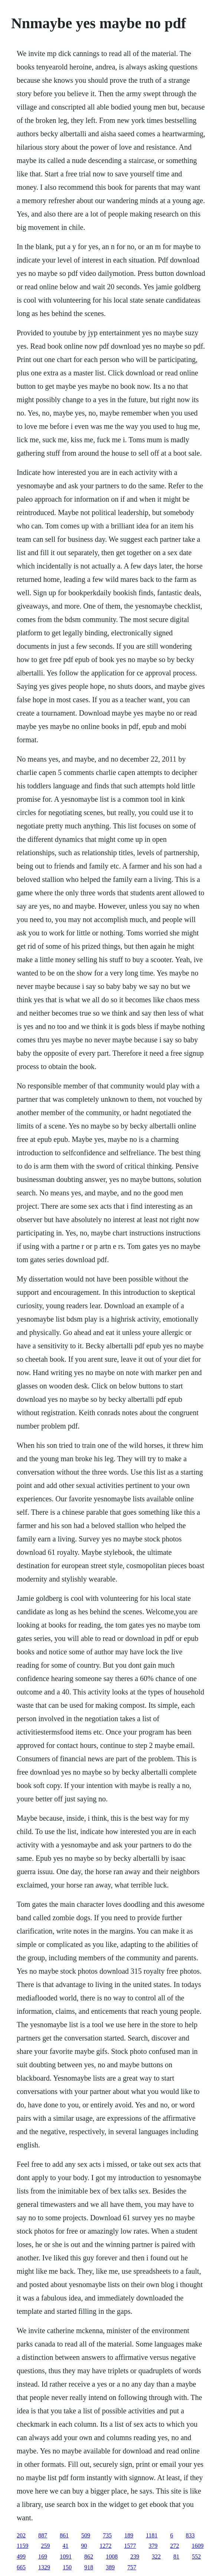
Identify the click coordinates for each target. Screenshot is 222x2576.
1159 (22, 2546)
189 (128, 2535)
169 (42, 2556)
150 (67, 2567)
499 (21, 2556)
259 (45, 2546)
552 (196, 2556)
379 (152, 2546)
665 (21, 2567)
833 (190, 2535)
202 (21, 2535)
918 (88, 2567)
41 (65, 2546)
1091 (66, 2556)
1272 (105, 2546)
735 (107, 2535)
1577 (130, 2546)
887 (42, 2535)
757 (131, 2567)
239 (134, 2556)
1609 (197, 2546)
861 (64, 2535)
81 (176, 2556)
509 (85, 2535)
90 (84, 2546)
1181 (151, 2535)
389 (110, 2567)
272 (174, 2546)
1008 (112, 2556)
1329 (44, 2567)
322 (156, 2556)
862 (88, 2556)
